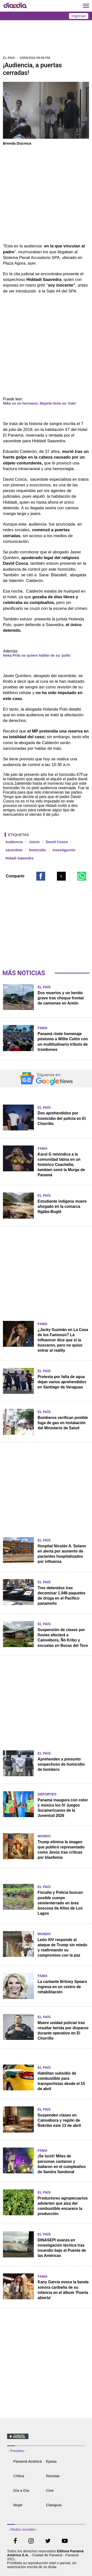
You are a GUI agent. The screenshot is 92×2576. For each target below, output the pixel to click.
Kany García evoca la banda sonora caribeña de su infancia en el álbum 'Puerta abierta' (63, 2290)
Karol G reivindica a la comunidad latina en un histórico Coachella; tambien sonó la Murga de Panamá (61, 1164)
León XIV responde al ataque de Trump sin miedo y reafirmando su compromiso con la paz (62, 1947)
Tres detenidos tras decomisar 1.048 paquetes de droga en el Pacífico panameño (61, 1595)
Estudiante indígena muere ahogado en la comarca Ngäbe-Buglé (62, 1206)
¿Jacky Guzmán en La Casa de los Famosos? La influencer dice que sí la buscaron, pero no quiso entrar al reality (63, 1340)
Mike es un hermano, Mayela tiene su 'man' (40, 403)
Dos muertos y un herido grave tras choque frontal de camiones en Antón (61, 998)
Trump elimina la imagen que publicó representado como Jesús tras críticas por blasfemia (61, 1849)
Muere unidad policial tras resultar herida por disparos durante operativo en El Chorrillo (63, 2030)
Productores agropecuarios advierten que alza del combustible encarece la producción (63, 2206)
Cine (50, 2490)
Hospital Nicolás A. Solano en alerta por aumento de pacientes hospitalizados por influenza (62, 1554)
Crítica (18, 2476)
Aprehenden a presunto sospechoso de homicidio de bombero (61, 1764)
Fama (42, 1028)
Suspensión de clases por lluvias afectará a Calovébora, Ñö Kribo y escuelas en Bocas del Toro (63, 1637)
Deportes (47, 1794)
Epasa (51, 2461)
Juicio (34, 842)
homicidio (37, 850)
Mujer (18, 2505)
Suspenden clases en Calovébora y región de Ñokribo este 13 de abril (59, 2120)
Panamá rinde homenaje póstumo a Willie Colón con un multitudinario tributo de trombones (63, 1041)
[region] (46, 39)
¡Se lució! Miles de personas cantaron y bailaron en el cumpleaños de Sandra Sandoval (62, 2164)
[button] (40, 876)
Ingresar (78, 16)
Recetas (53, 2476)
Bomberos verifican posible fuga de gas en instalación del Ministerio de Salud (63, 1423)
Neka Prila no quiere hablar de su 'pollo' (37, 655)
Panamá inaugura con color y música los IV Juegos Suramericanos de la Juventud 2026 (63, 1808)
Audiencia (14, 842)
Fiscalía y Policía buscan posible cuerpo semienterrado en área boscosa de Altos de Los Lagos (60, 1902)
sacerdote (14, 850)
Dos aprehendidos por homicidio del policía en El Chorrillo (62, 1118)
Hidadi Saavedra (19, 858)
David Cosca (56, 842)
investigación (63, 850)
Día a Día (21, 2490)
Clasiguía (54, 2505)
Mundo (44, 1836)
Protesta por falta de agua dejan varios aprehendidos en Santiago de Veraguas (62, 1382)
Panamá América (27, 2461)
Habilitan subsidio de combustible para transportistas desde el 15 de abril (61, 2081)
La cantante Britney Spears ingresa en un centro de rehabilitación (62, 1986)
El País (44, 987)
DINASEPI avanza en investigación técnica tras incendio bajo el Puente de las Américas (62, 2248)
